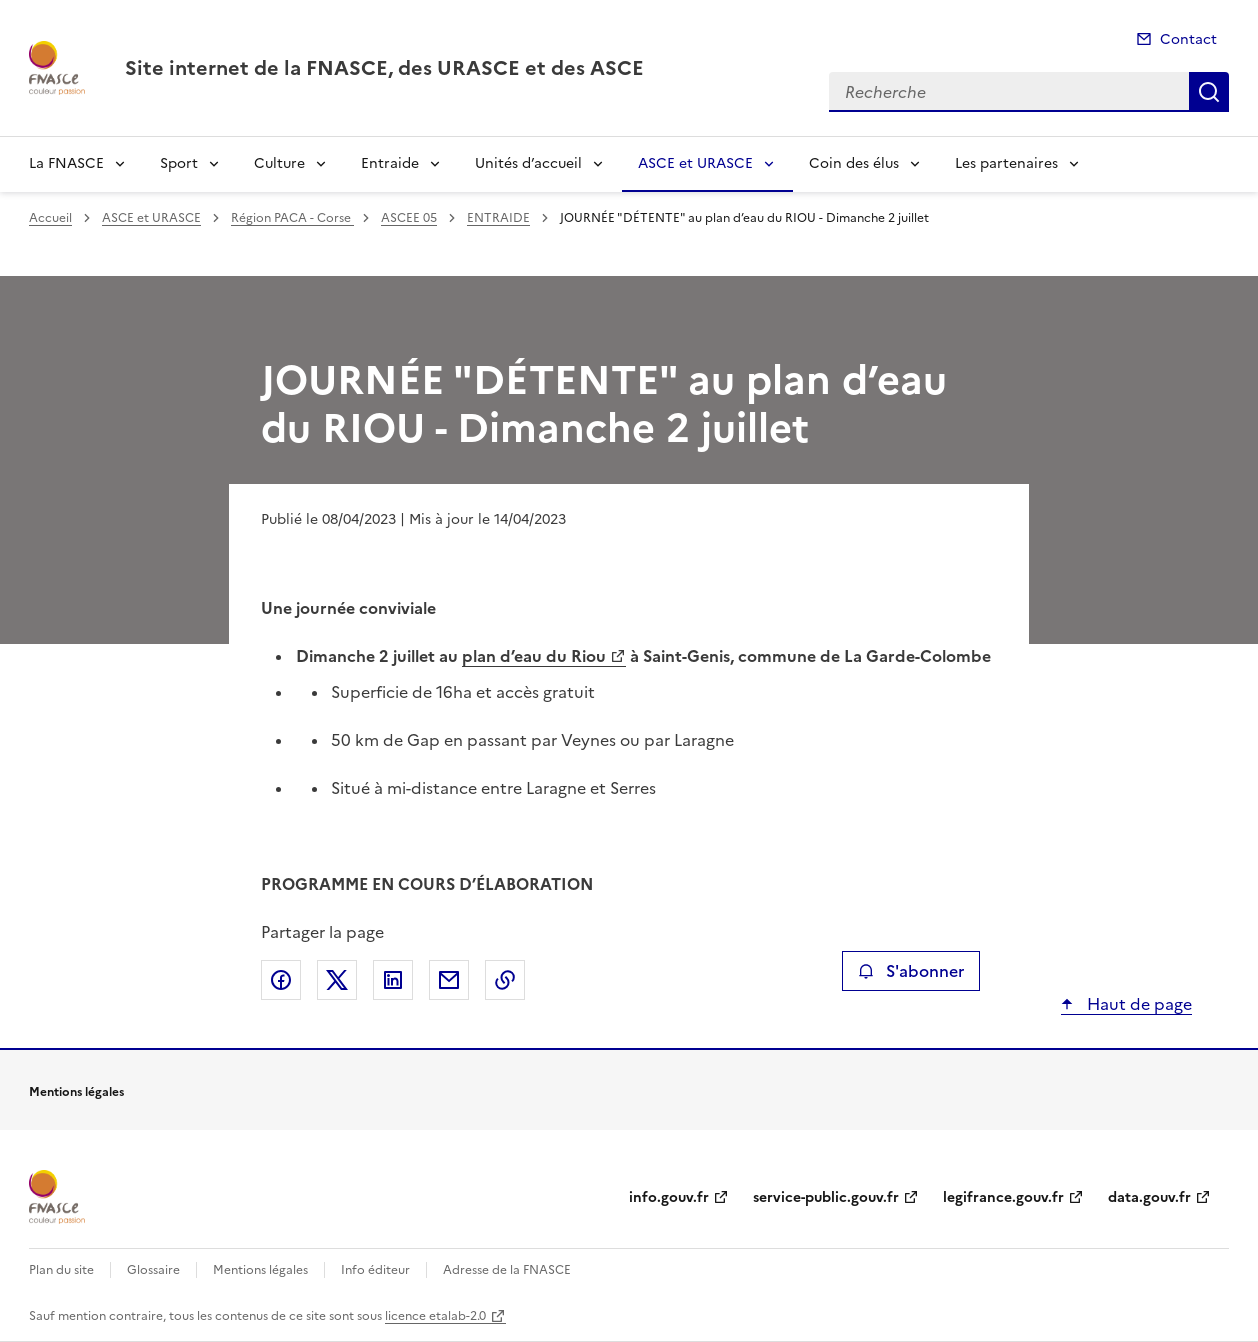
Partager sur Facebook (281, 980)
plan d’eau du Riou (534, 656)
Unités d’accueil (528, 163)
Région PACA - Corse (292, 218)
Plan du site (61, 1270)
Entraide (390, 163)
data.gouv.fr (1149, 1197)
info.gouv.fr (669, 1197)
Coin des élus (854, 163)
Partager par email (449, 980)
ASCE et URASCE (695, 163)
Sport (179, 163)
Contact (1188, 39)
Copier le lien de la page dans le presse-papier (505, 980)
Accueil (50, 218)
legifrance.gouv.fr (1003, 1197)
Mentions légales (260, 1270)
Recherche (1209, 92)
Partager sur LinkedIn (393, 980)
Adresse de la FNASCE (507, 1270)
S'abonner (910, 971)
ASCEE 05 (409, 218)
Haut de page (1137, 1004)
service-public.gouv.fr (826, 1197)
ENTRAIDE (498, 218)
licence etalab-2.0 (435, 1316)
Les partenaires (1006, 163)
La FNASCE (66, 163)
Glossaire (153, 1270)
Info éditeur (375, 1270)
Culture (279, 163)
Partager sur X (337, 980)
